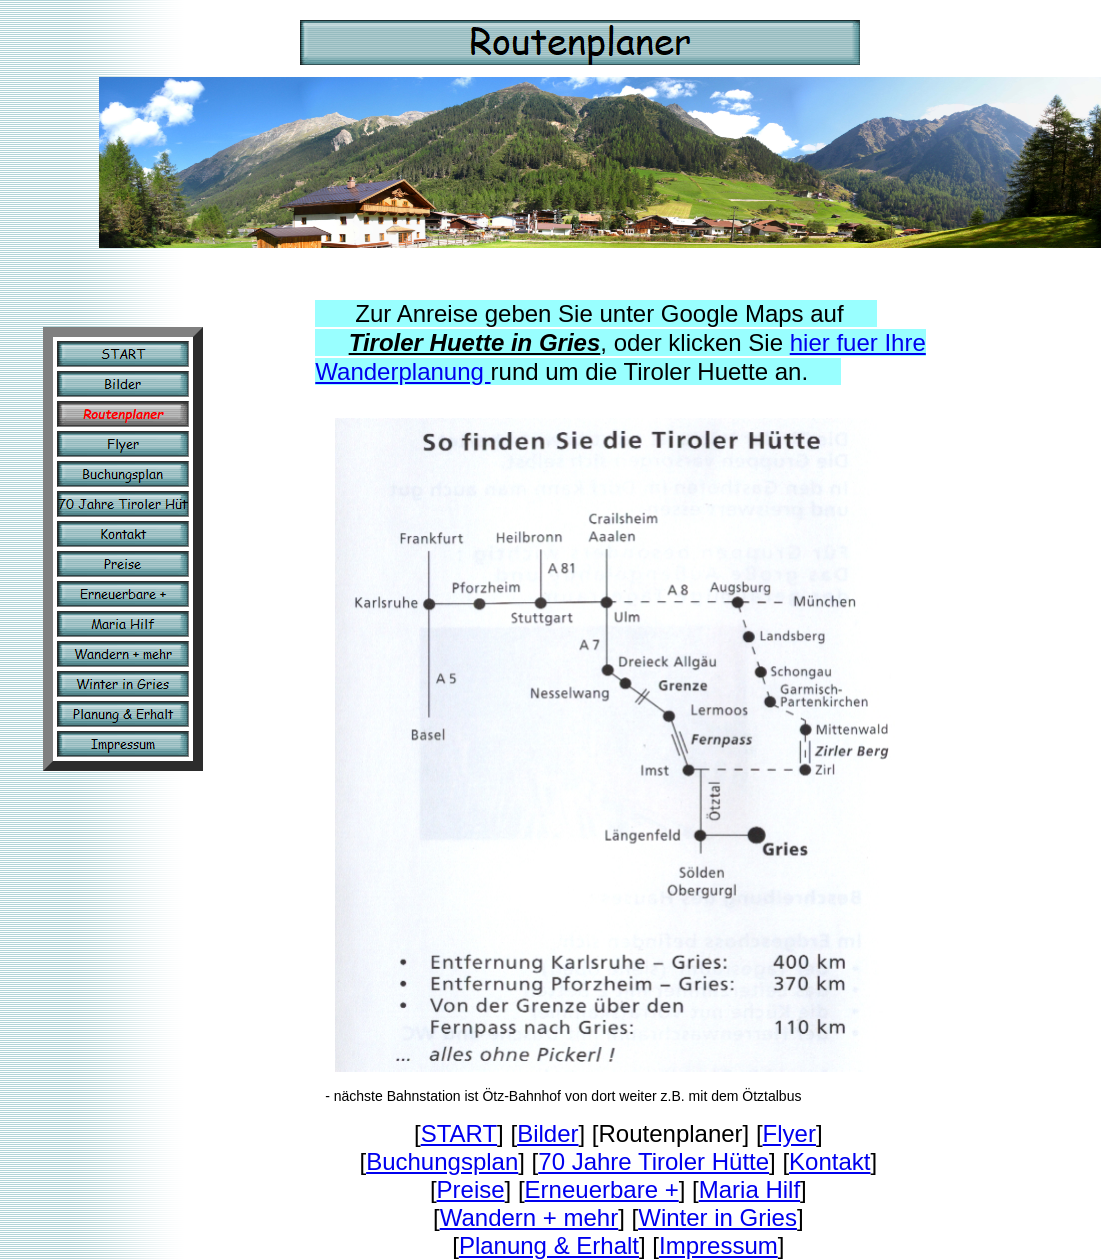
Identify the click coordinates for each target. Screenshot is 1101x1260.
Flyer (789, 1133)
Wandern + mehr (529, 1217)
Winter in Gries (717, 1217)
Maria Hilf (749, 1189)
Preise (471, 1189)
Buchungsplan (442, 1161)
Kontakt (829, 1161)
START (459, 1133)
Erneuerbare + (602, 1189)
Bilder (547, 1133)
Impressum (718, 1245)
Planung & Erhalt (549, 1245)
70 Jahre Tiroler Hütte (653, 1161)
